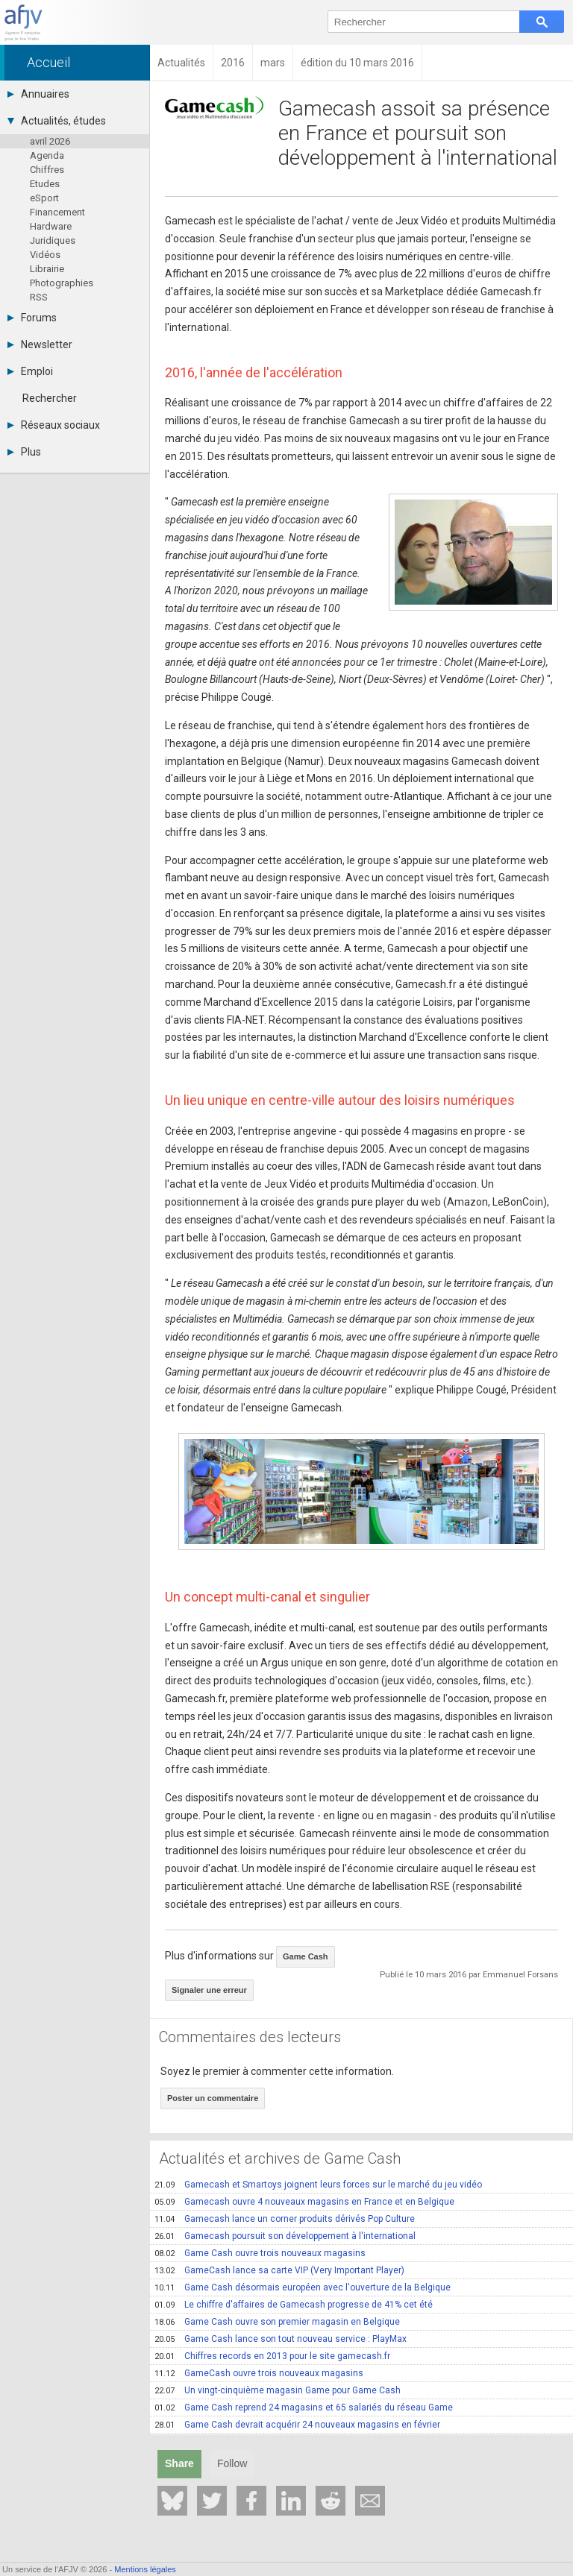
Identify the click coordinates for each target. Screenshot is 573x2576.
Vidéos (45, 254)
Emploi (30, 371)
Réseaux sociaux (53, 425)
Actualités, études (56, 121)
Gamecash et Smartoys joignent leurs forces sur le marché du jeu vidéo (318, 2184)
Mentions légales (145, 2569)
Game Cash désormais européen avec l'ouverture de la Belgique (302, 2287)
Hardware (51, 226)
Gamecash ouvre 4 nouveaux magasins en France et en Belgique (304, 2201)
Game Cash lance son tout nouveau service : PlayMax (280, 2339)
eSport (44, 198)
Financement (57, 212)
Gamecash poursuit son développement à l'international (285, 2236)
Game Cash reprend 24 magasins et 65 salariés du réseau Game (303, 2407)
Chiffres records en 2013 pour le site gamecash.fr (272, 2356)
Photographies (61, 283)
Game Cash (305, 1956)
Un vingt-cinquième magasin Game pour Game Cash (277, 2390)
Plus (24, 452)
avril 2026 (50, 141)
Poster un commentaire (212, 2098)
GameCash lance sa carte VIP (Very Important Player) (279, 2270)
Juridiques (52, 240)
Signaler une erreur (209, 1989)
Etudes (45, 183)
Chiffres (47, 169)
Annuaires (38, 94)
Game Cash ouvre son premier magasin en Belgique (277, 2322)
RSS (39, 297)
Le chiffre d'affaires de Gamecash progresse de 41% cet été (293, 2304)
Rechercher (49, 398)
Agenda (47, 155)
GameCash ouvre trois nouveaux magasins (258, 2373)
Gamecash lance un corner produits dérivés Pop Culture (284, 2219)
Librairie (47, 268)
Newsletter (39, 344)
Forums (32, 318)
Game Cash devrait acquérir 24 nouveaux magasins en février (297, 2424)
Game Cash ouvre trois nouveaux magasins (260, 2253)
